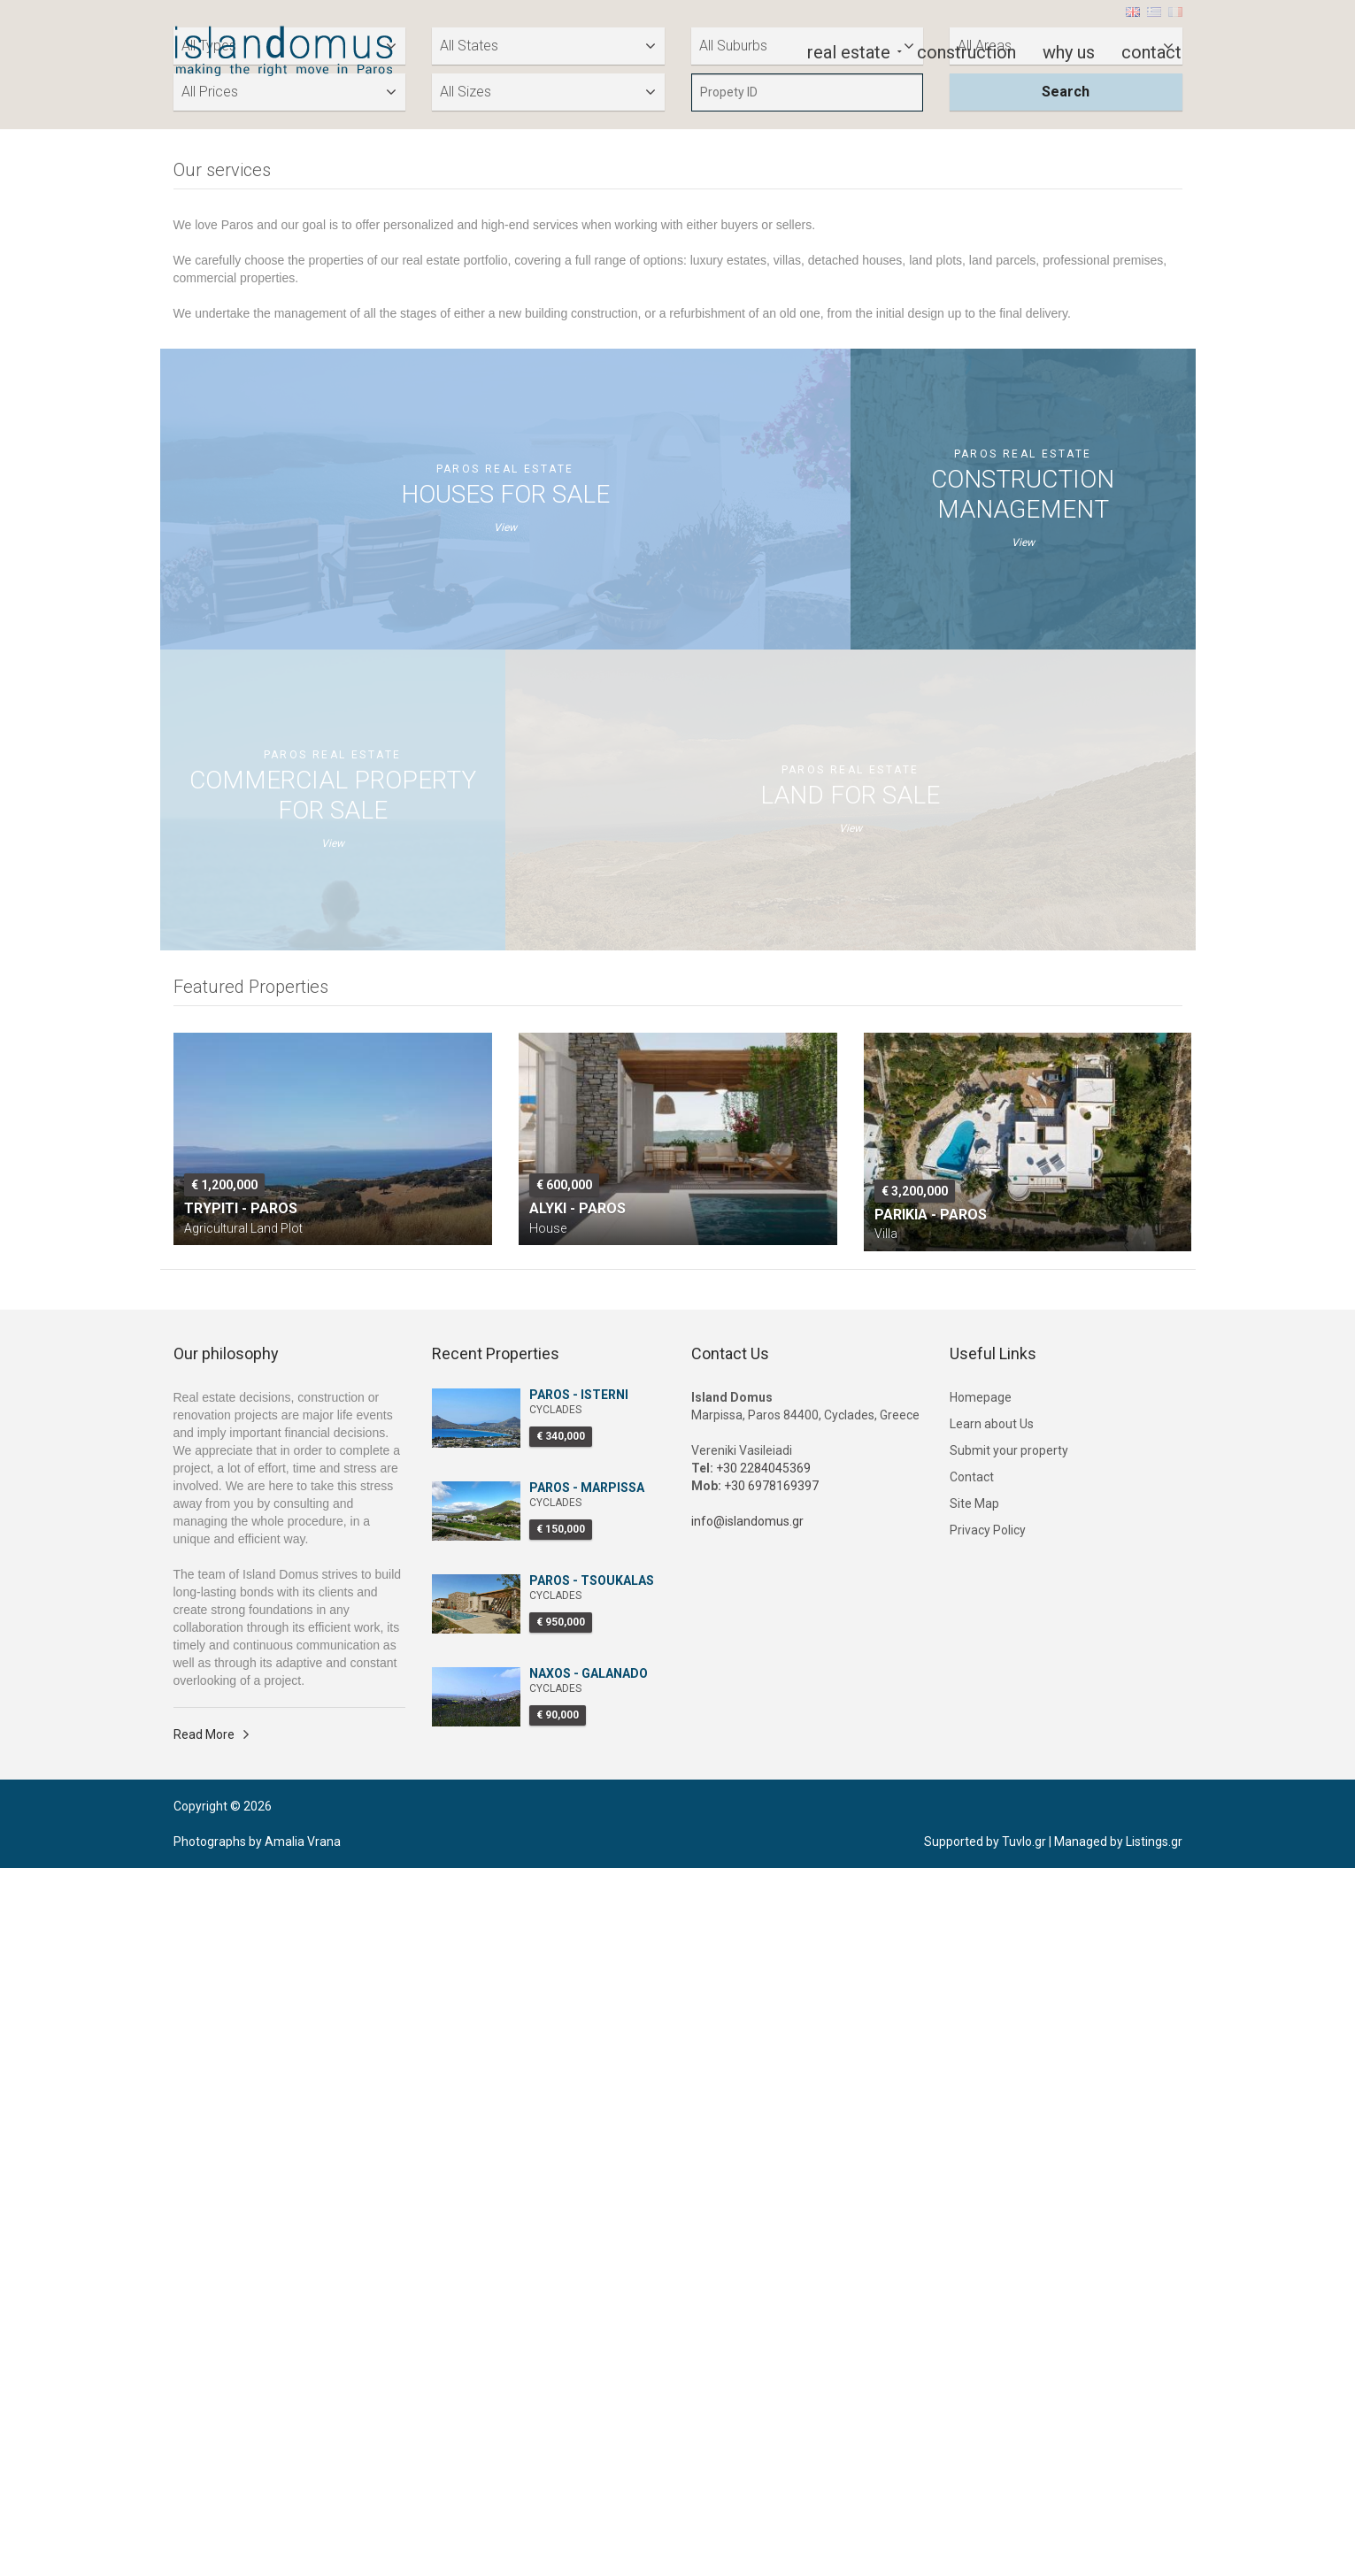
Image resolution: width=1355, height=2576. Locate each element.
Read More (204, 2442)
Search (1065, 799)
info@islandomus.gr (747, 2229)
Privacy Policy (988, 2238)
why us (1069, 50)
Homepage (981, 2105)
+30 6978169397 (771, 2194)
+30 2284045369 (763, 2176)
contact (1151, 50)
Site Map (974, 2211)
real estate (848, 50)
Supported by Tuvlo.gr (985, 2549)
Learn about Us (992, 2132)
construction (966, 50)
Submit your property (1009, 2158)
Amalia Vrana (303, 2549)
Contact (972, 2185)
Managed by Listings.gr (1118, 2549)
